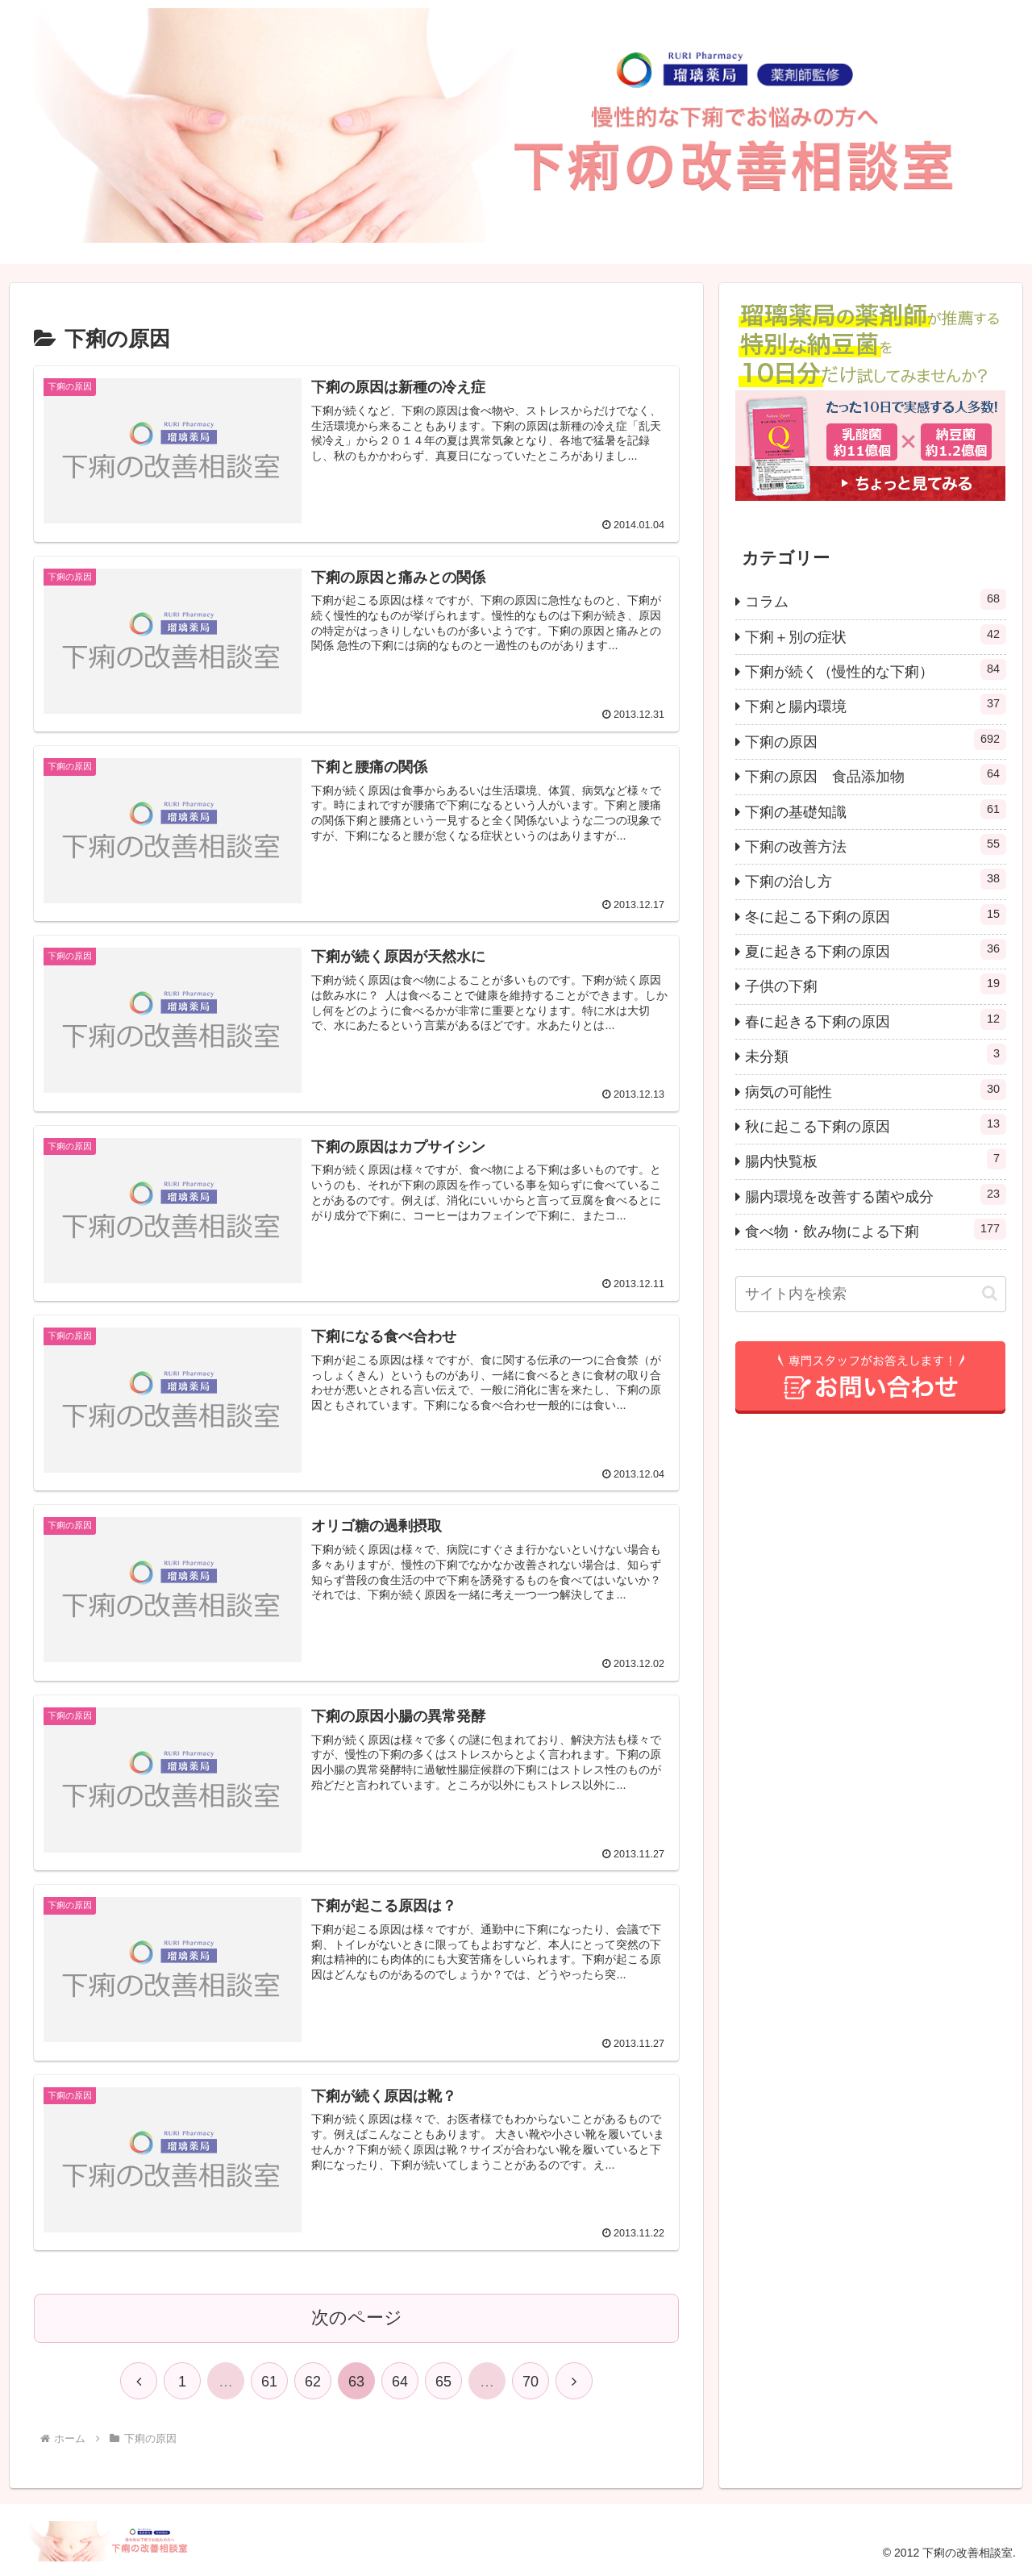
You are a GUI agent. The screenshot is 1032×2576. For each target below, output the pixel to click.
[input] (870, 1294)
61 (269, 2382)
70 (530, 2382)
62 (313, 2382)
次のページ (356, 2317)
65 (443, 2382)
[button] (990, 1293)
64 (400, 2382)
